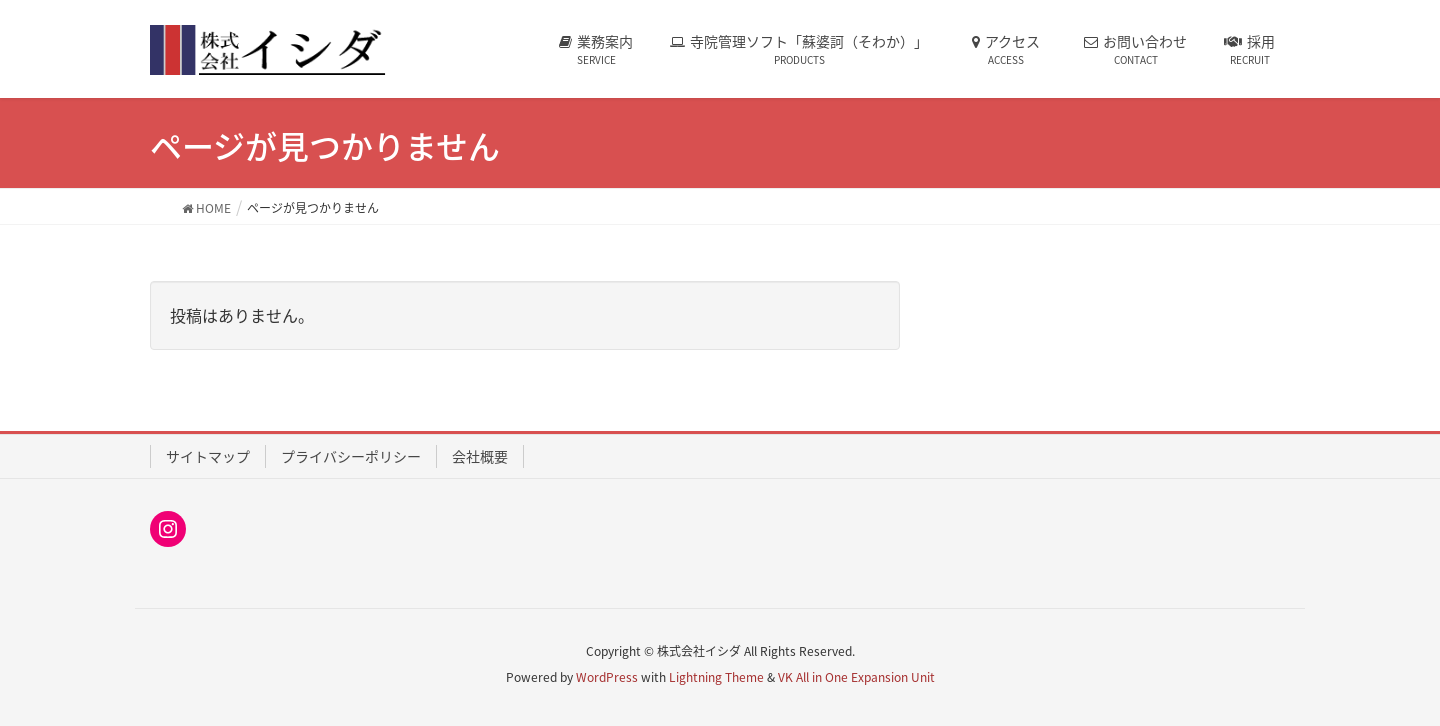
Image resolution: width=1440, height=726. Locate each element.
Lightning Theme (716, 677)
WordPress (607, 677)
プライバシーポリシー (351, 456)
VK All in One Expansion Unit (856, 677)
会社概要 (480, 456)
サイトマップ (208, 456)
